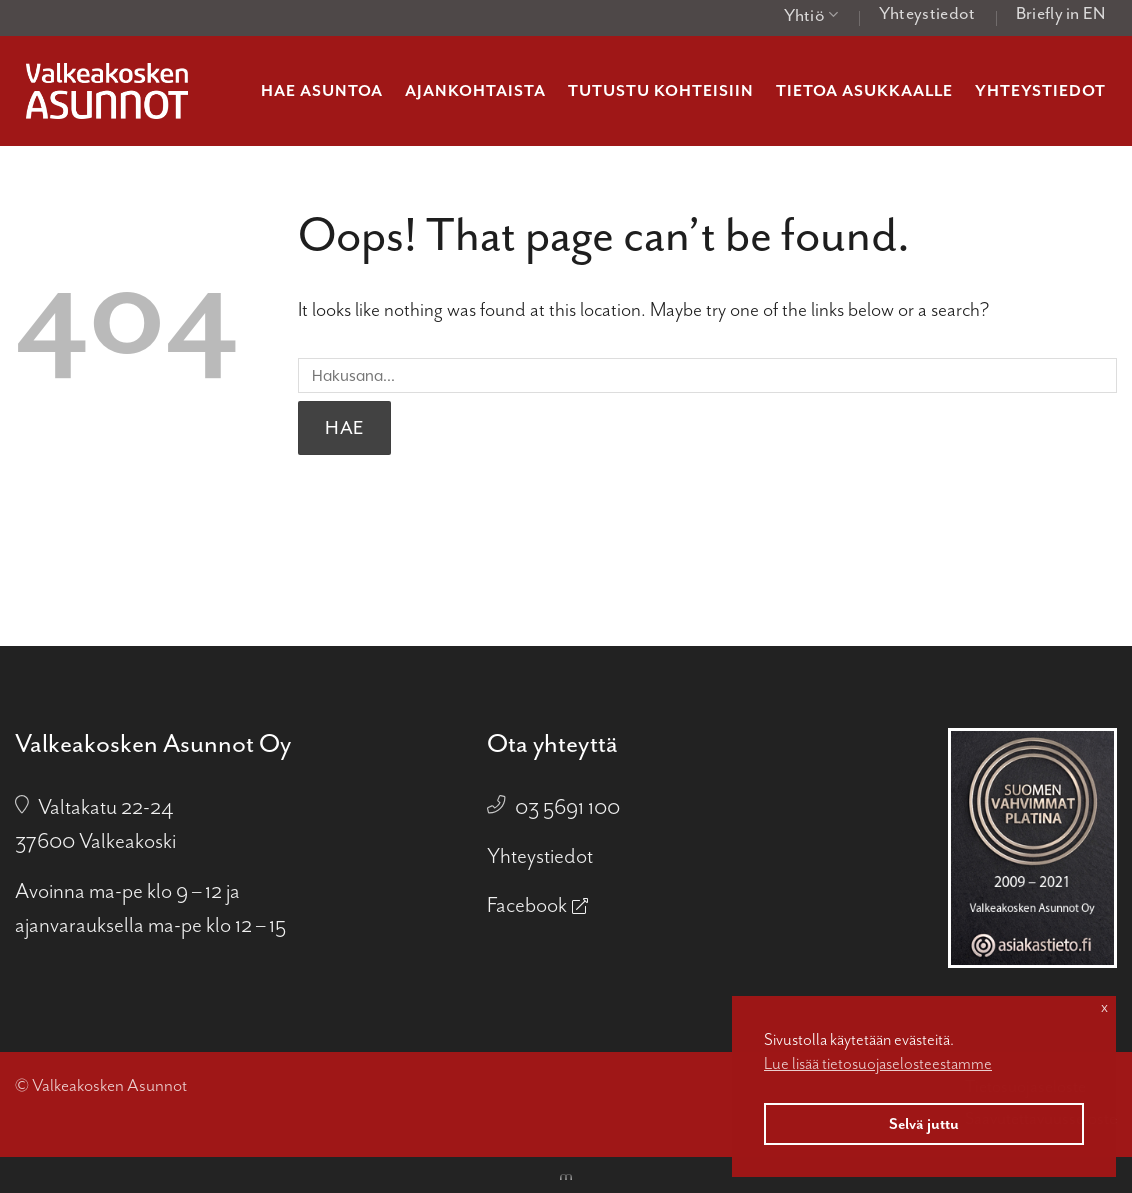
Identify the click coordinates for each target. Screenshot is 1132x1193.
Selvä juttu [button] (924, 1124)
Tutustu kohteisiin (661, 91)
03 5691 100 (567, 807)
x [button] (1104, 1007)
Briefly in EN (1061, 13)
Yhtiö (811, 15)
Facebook (527, 905)
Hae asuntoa (322, 91)
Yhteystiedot (927, 13)
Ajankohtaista (475, 91)
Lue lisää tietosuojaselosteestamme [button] (878, 1063)
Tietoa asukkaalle (864, 91)
